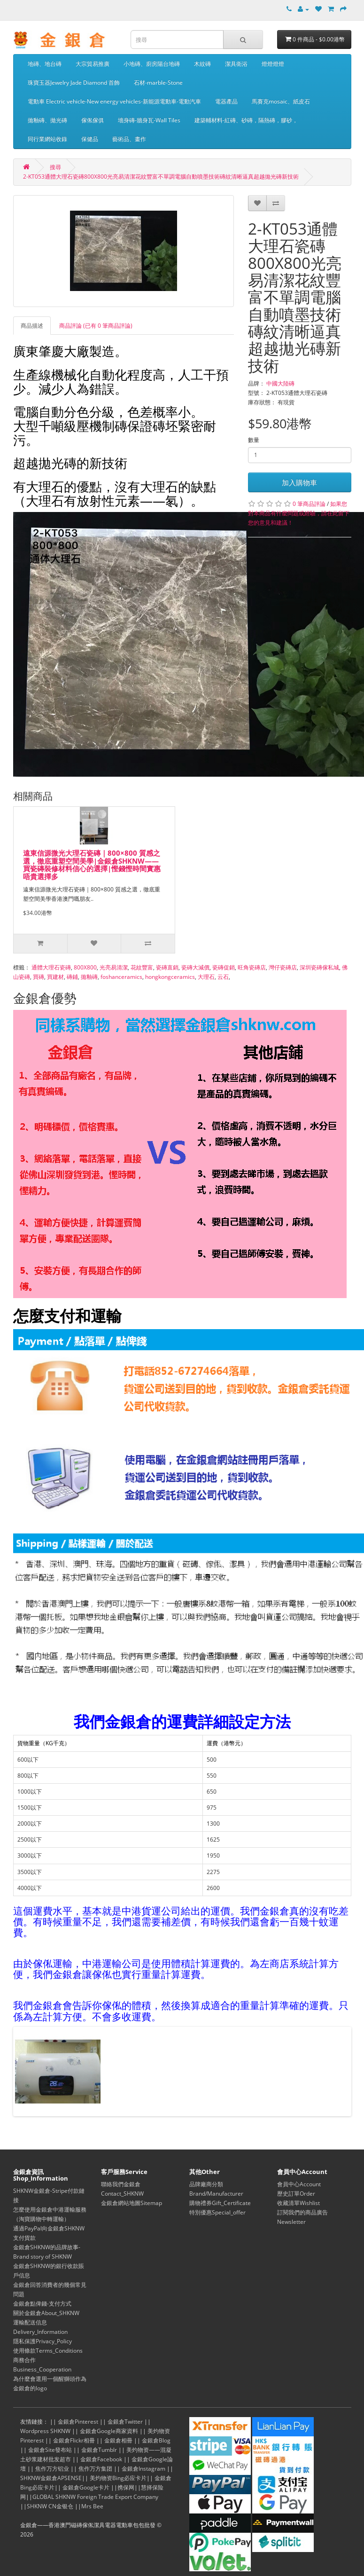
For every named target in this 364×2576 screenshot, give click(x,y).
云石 (223, 977)
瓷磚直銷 (167, 967)
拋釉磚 (89, 977)
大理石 (206, 977)
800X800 (85, 967)
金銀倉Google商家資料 (109, 2431)
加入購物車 (299, 482)
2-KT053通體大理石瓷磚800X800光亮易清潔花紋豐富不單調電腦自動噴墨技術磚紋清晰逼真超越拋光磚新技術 (161, 177)
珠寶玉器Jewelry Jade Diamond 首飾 (74, 83)
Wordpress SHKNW (45, 2431)
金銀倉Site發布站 (50, 2450)
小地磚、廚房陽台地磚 (152, 64)
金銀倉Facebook (101, 2459)
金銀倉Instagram (143, 2469)
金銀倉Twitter (125, 2422)
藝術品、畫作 (129, 139)
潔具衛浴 (236, 64)
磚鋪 (72, 977)
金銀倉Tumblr (99, 2450)
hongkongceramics (170, 977)
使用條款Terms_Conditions (48, 2351)
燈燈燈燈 (273, 64)
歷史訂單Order (296, 2194)
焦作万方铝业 (52, 2469)
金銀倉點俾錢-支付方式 (42, 2304)
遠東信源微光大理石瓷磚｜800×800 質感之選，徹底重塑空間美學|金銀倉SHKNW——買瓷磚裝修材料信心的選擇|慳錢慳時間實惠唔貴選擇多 (92, 864)
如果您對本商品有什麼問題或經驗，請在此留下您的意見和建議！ (298, 513)
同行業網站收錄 (47, 139)
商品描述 (32, 326)
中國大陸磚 (280, 383)
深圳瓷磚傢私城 (319, 967)
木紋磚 (202, 64)
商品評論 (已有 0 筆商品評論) (95, 326)
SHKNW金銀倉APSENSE (51, 2478)
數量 (253, 440)
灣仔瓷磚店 (283, 967)
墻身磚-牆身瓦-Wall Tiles (149, 120)
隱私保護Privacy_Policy (42, 2341)
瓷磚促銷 (223, 967)
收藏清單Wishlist (298, 2203)
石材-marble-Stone (158, 83)
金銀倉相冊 (118, 2440)
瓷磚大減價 (195, 967)
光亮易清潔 (114, 967)
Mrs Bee (92, 2506)
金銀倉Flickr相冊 (74, 2440)
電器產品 (226, 101)
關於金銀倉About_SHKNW (46, 2313)
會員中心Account (299, 2184)
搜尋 (55, 167)
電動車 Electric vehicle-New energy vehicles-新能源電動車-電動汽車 (114, 101)
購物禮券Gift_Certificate (220, 2203)
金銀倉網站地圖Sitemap (131, 2203)
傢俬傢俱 (92, 120)
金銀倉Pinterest (78, 2422)
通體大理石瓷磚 (51, 967)
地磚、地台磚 (45, 64)
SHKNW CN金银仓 (50, 2506)
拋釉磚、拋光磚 (47, 120)
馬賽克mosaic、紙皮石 (281, 101)
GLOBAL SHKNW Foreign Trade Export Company (95, 2497)
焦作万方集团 (95, 2469)
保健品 (89, 139)
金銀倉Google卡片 (85, 2487)
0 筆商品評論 (309, 504)
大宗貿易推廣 (92, 64)
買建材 (55, 977)
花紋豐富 (142, 967)
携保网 (125, 2487)
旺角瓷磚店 (252, 967)
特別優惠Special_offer (217, 2212)
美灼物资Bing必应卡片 (118, 2478)
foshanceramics (121, 977)
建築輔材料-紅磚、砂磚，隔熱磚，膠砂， (246, 120)
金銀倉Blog (156, 2440)
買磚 (38, 977)
